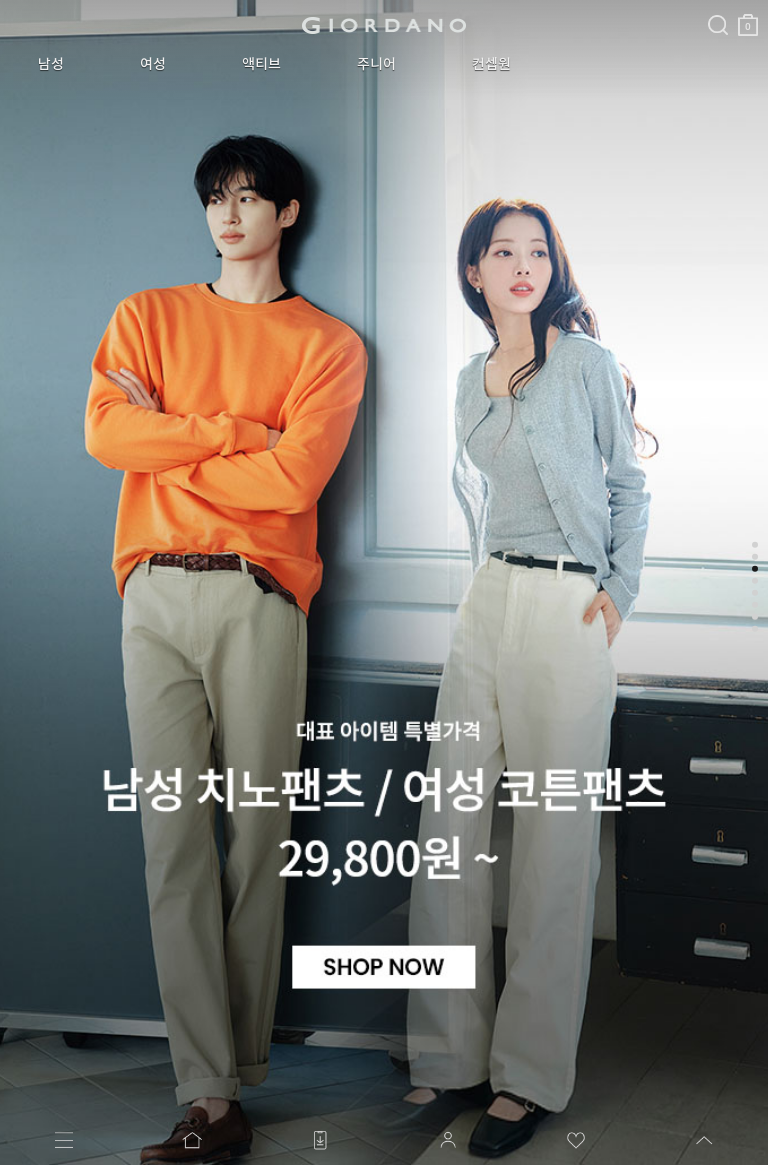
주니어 (376, 64)
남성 (51, 64)
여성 (153, 64)
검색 (718, 8)
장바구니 (748, 17)
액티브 (261, 64)
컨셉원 (491, 64)
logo (384, 25)
